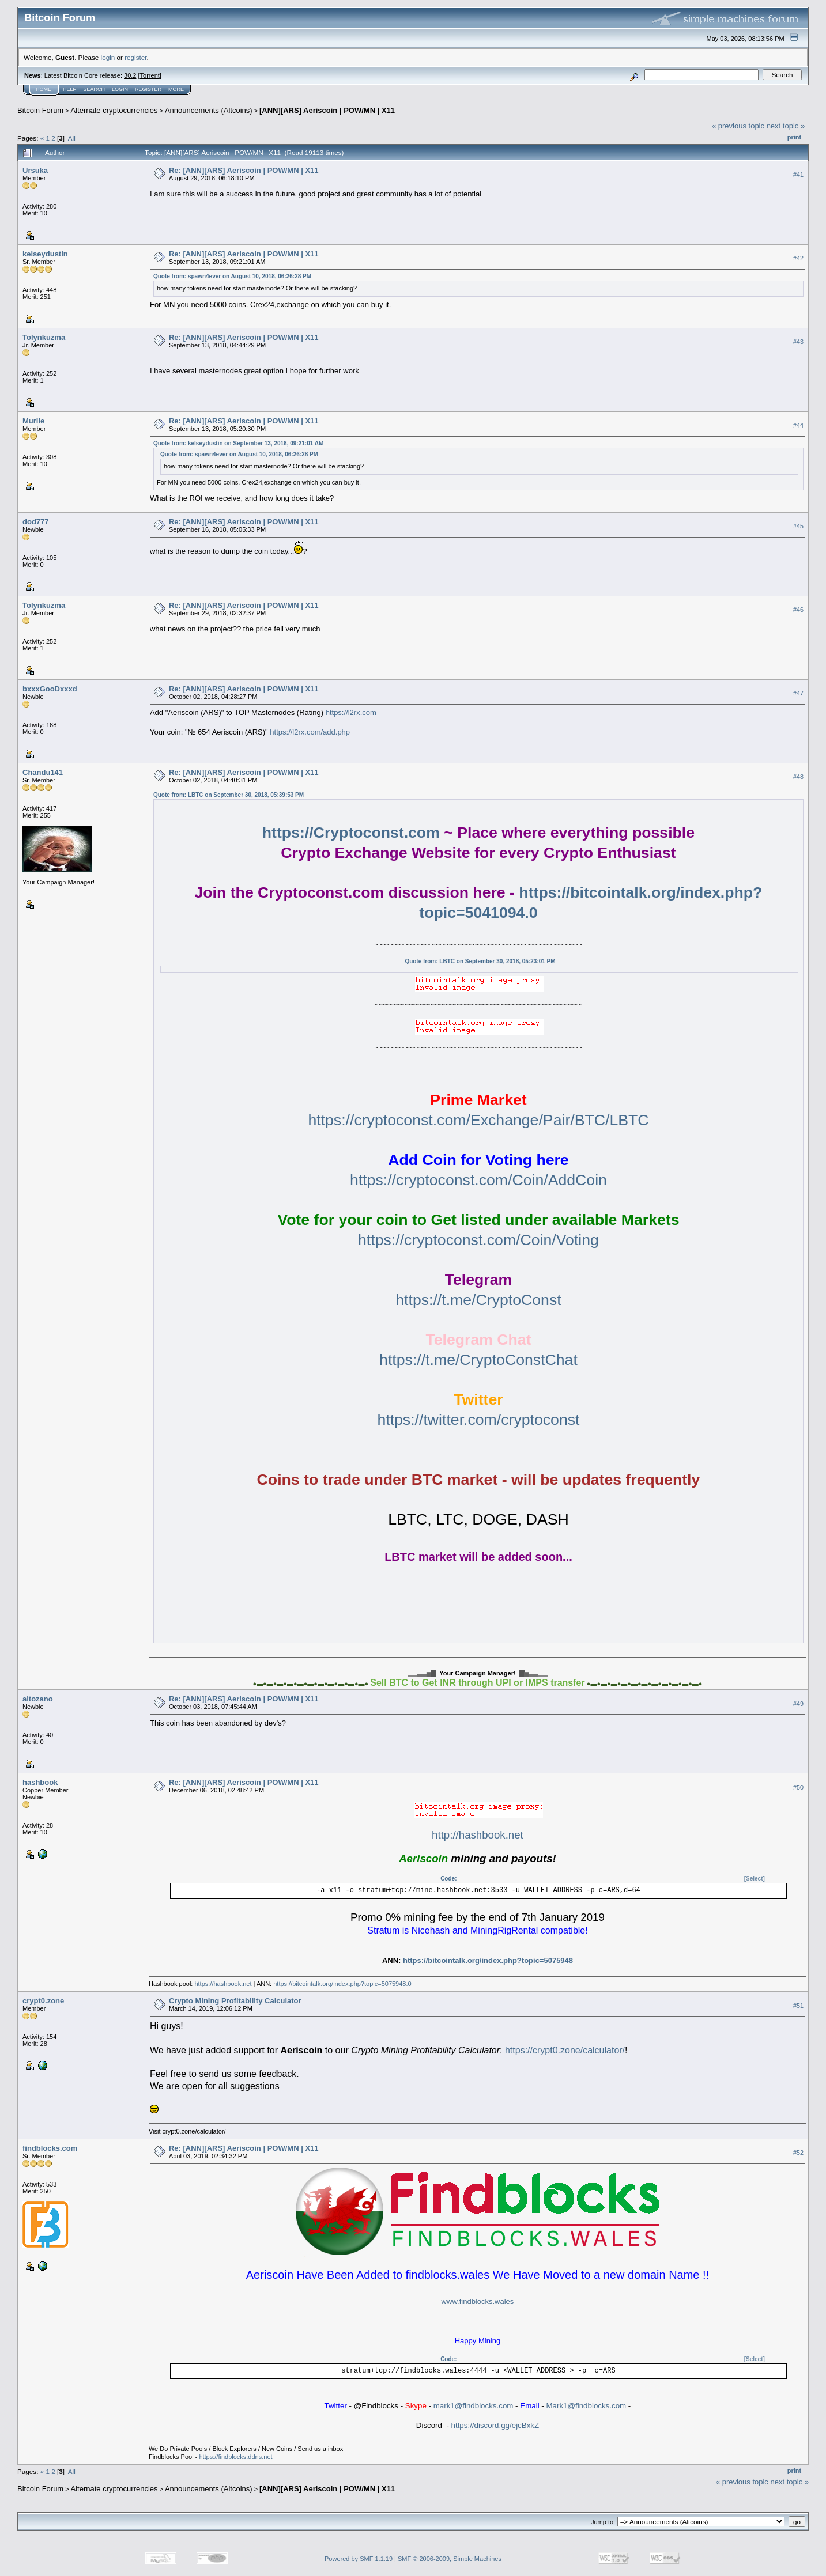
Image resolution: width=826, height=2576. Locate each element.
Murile (33, 421)
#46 (798, 609)
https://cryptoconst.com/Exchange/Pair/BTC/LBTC (478, 1120)
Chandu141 (42, 772)
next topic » (786, 126)
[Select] (754, 1878)
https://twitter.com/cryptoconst (478, 1419)
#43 (798, 341)
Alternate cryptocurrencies (114, 110)
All (72, 138)
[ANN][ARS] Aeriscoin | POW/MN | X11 (327, 110)
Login (120, 89)
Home (43, 89)
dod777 (35, 521)
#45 (798, 526)
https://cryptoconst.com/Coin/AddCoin (478, 1180)
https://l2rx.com (351, 712)
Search (94, 89)
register (135, 57)
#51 (798, 2005)
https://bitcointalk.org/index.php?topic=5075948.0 (342, 1983)
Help (70, 89)
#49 (798, 1703)
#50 (798, 1787)
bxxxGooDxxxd (49, 688)
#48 (798, 776)
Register (148, 89)
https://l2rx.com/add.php (310, 732)
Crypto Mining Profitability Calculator (235, 2000)
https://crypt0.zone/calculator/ (565, 2050)
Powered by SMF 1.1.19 (359, 2558)
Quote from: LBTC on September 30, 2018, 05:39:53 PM (228, 795)
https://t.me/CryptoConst (478, 1299)
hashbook (40, 1782)
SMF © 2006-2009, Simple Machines (449, 2558)
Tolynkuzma (43, 337)
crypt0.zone (43, 2000)
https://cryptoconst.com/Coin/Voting (478, 1240)
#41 (798, 174)
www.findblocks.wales (478, 2301)
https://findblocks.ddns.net (235, 2456)
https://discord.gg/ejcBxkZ (495, 2425)
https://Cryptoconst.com (351, 832)
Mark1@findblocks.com (586, 2405)
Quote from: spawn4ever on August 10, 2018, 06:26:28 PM (232, 276)
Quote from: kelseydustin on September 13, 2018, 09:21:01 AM (238, 443)
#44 (798, 425)
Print (794, 137)
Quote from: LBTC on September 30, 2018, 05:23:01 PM (480, 961)
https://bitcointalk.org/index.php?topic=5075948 (488, 1960)
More (176, 89)
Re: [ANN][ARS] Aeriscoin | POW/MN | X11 (244, 170)
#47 (798, 693)
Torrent (150, 75)
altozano (37, 1698)
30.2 (130, 75)
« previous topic (738, 126)
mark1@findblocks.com (473, 2405)
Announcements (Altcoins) (208, 110)
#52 (798, 2152)
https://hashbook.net (222, 1983)
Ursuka (35, 170)
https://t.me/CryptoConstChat (478, 1359)
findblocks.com (49, 2148)
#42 (798, 258)
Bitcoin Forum (40, 110)
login (108, 57)
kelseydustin (45, 253)
